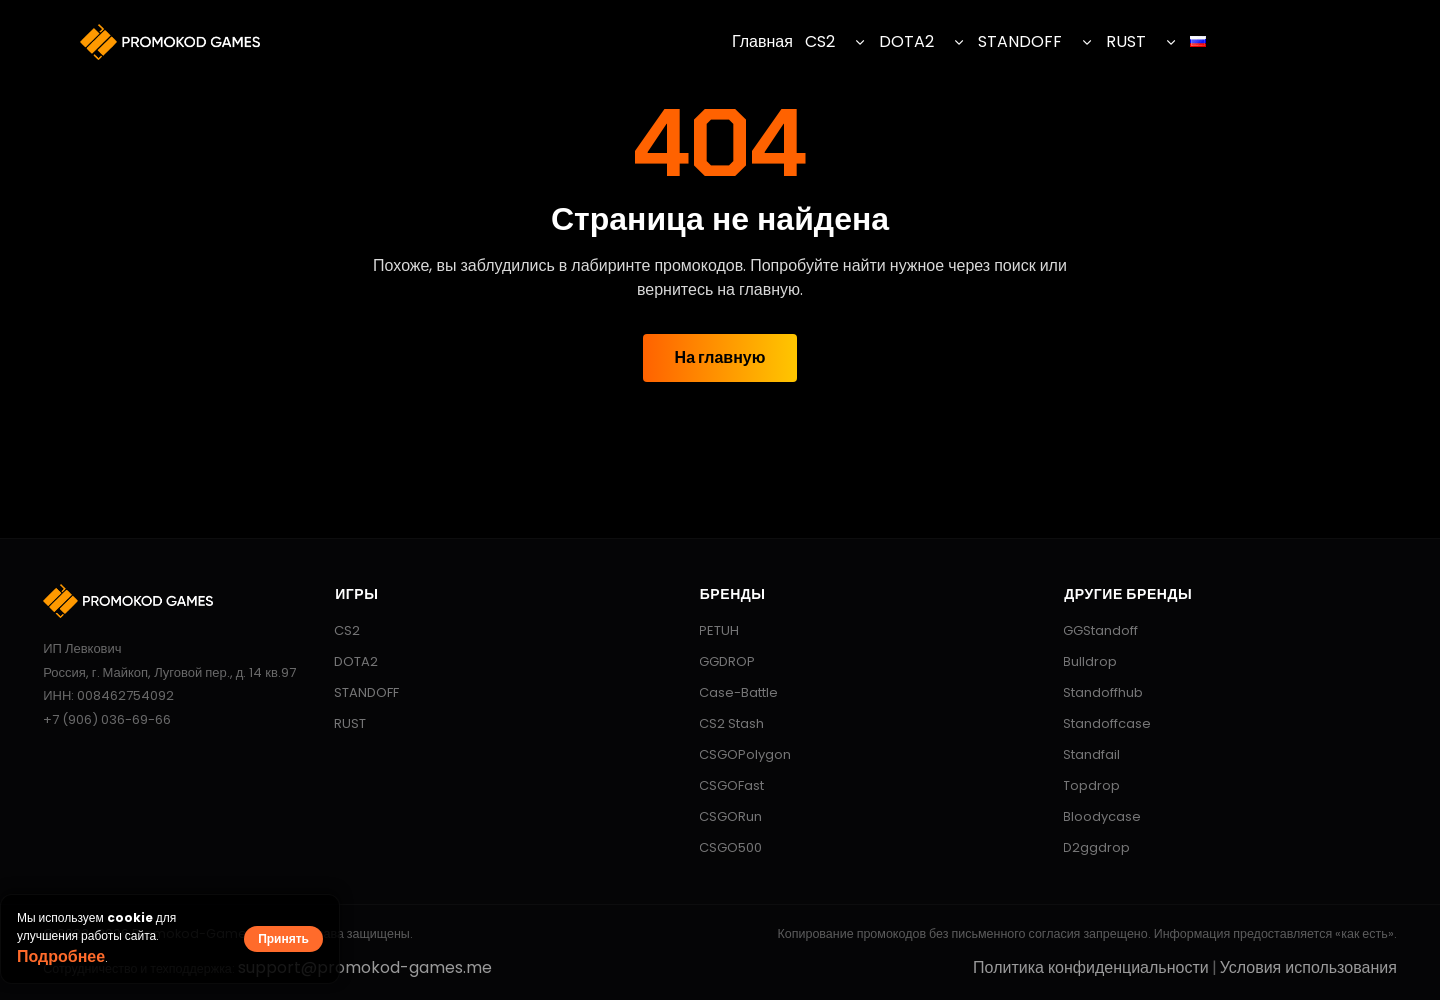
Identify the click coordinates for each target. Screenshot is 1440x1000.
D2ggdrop (1087, 847)
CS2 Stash (722, 723)
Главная (762, 41)
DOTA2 (906, 41)
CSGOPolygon (735, 754)
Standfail (1082, 754)
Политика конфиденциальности (1091, 967)
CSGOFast (722, 785)
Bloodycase (1092, 816)
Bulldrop (1080, 661)
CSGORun (721, 816)
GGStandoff (1091, 630)
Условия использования (1308, 967)
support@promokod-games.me (365, 967)
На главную (720, 357)
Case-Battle (729, 692)
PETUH (709, 630)
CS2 (820, 41)
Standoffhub (1093, 692)
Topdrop (1082, 785)
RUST (1126, 41)
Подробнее (61, 956)
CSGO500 (721, 847)
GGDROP (717, 661)
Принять (283, 938)
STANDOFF (1020, 41)
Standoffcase (1097, 723)
